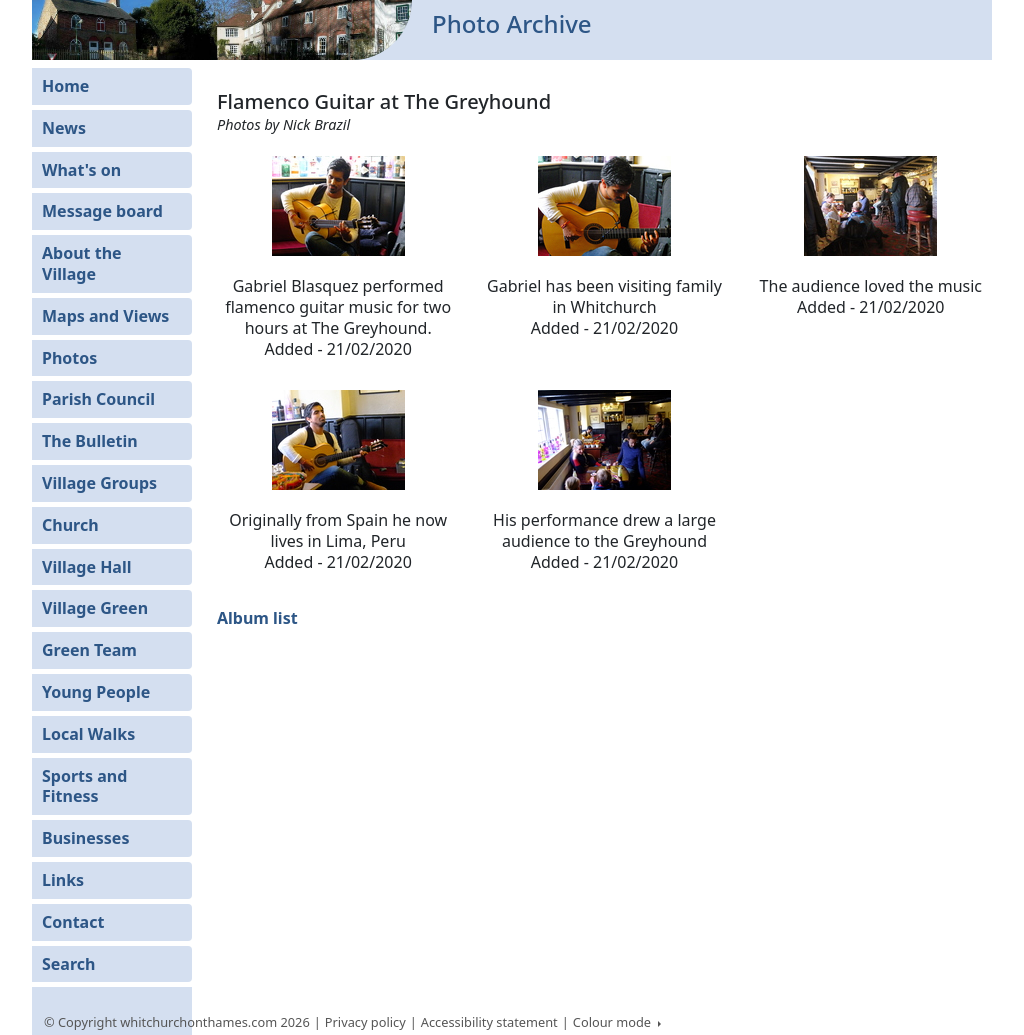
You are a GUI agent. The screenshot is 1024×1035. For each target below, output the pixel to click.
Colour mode (614, 1022)
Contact (73, 922)
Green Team (89, 650)
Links (63, 880)
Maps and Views (105, 316)
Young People (96, 692)
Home (65, 86)
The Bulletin (90, 441)
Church (70, 525)
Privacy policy (365, 1022)
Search (68, 964)
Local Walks (88, 734)
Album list (257, 618)
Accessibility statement (489, 1022)
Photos (69, 358)
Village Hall (87, 567)
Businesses (85, 838)
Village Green (95, 608)
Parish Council (98, 399)
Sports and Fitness (84, 786)
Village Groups (99, 483)
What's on (81, 170)
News (64, 128)
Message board (102, 211)
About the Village (82, 263)
